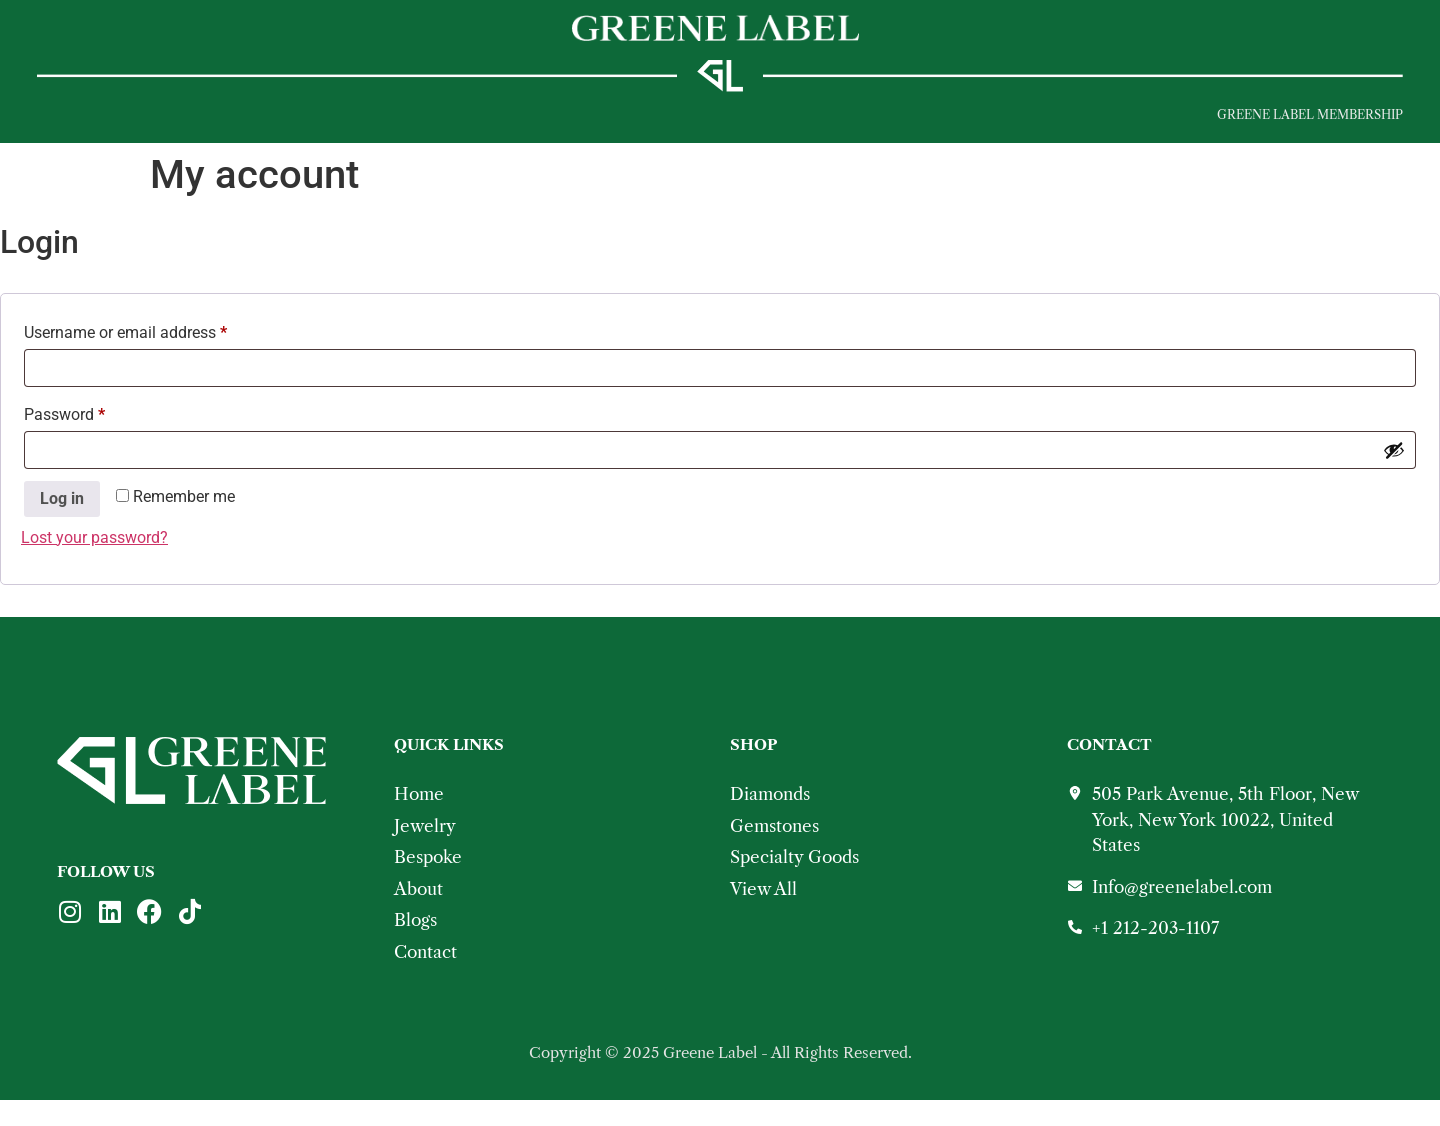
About (478, 122)
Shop (254, 122)
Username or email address (156, 355)
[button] (52, 122)
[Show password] (1394, 476)
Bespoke (368, 122)
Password (95, 437)
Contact (590, 122)
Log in (62, 524)
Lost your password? (94, 563)
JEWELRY (141, 122)
